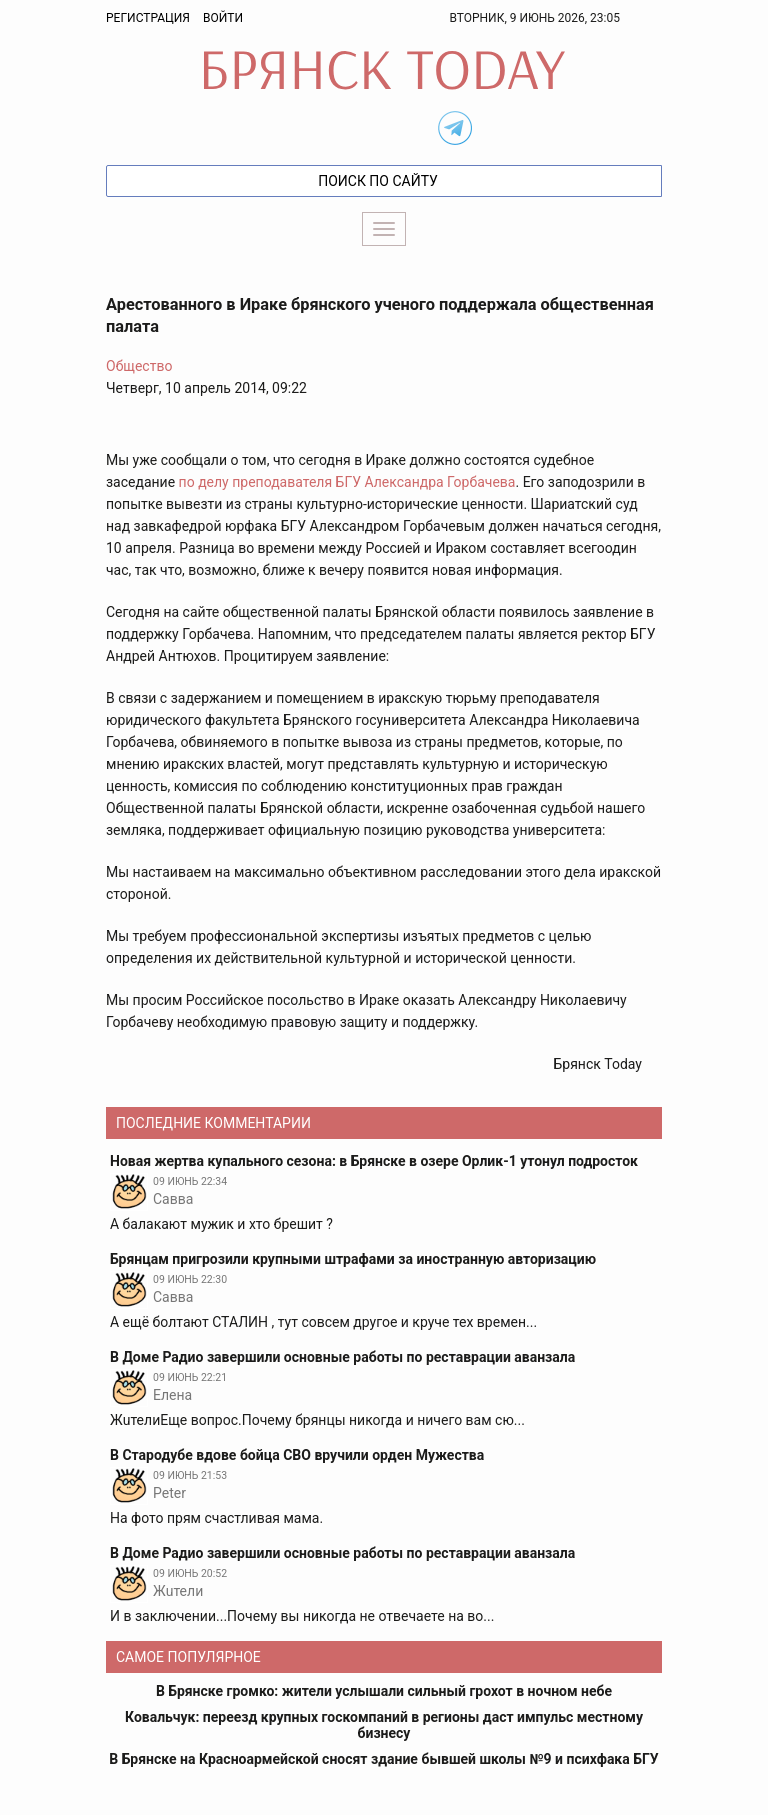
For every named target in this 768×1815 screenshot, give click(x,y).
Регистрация (148, 18)
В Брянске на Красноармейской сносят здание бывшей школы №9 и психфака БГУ (383, 1759)
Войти (223, 18)
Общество (139, 366)
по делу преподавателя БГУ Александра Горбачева (347, 482)
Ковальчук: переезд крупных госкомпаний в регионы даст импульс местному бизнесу (384, 1725)
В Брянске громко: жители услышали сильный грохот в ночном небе (384, 1691)
